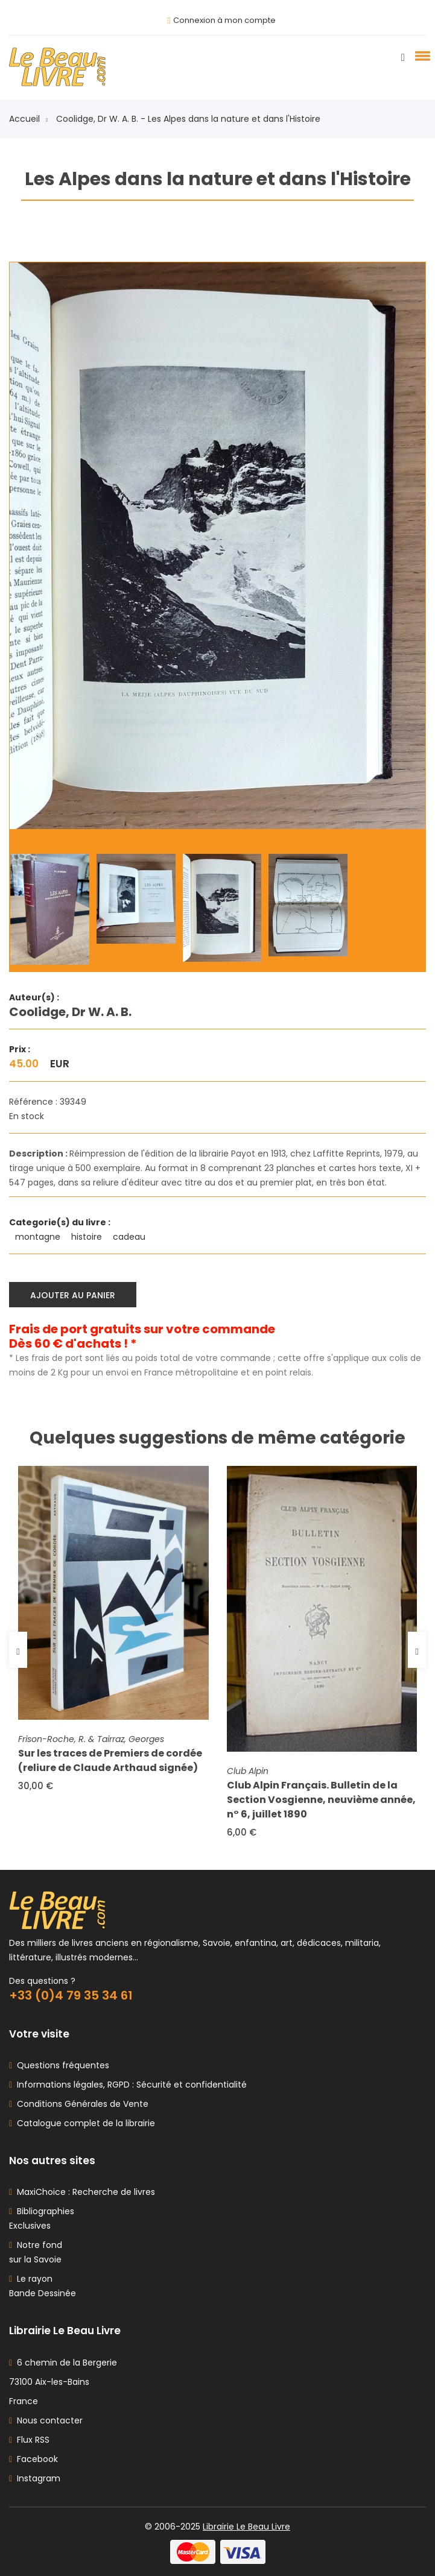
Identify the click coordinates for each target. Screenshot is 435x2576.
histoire (87, 1237)
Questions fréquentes (60, 2065)
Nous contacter (46, 2420)
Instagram (34, 2478)
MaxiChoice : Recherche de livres (83, 2192)
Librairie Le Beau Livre (246, 2527)
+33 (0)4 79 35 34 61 (71, 1995)
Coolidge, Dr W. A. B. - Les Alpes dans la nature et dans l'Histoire (188, 119)
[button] (420, 55)
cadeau (130, 1237)
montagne (39, 1237)
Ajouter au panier (72, 1295)
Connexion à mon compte (224, 20)
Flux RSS (29, 2440)
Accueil (28, 119)
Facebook (33, 2459)
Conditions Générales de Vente (80, 2104)
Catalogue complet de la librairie (83, 2123)
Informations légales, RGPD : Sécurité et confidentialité (129, 2085)
